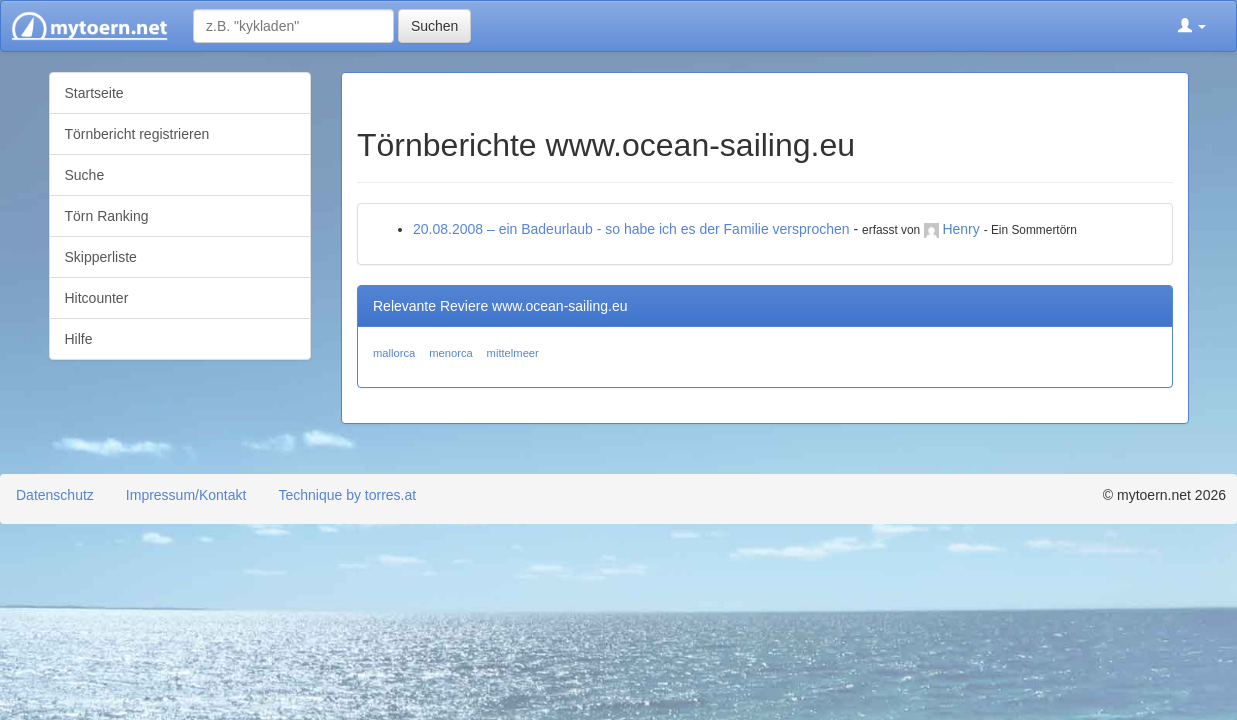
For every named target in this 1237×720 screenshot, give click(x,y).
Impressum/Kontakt (186, 495)
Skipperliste (101, 257)
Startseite (94, 93)
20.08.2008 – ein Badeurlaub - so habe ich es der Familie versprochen (631, 229)
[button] (1192, 26)
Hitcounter (97, 298)
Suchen (434, 26)
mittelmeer (513, 353)
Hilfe (79, 339)
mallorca (394, 353)
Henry (960, 229)
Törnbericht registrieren (137, 134)
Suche (85, 175)
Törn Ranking (107, 216)
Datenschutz (55, 495)
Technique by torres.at (347, 495)
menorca (451, 353)
